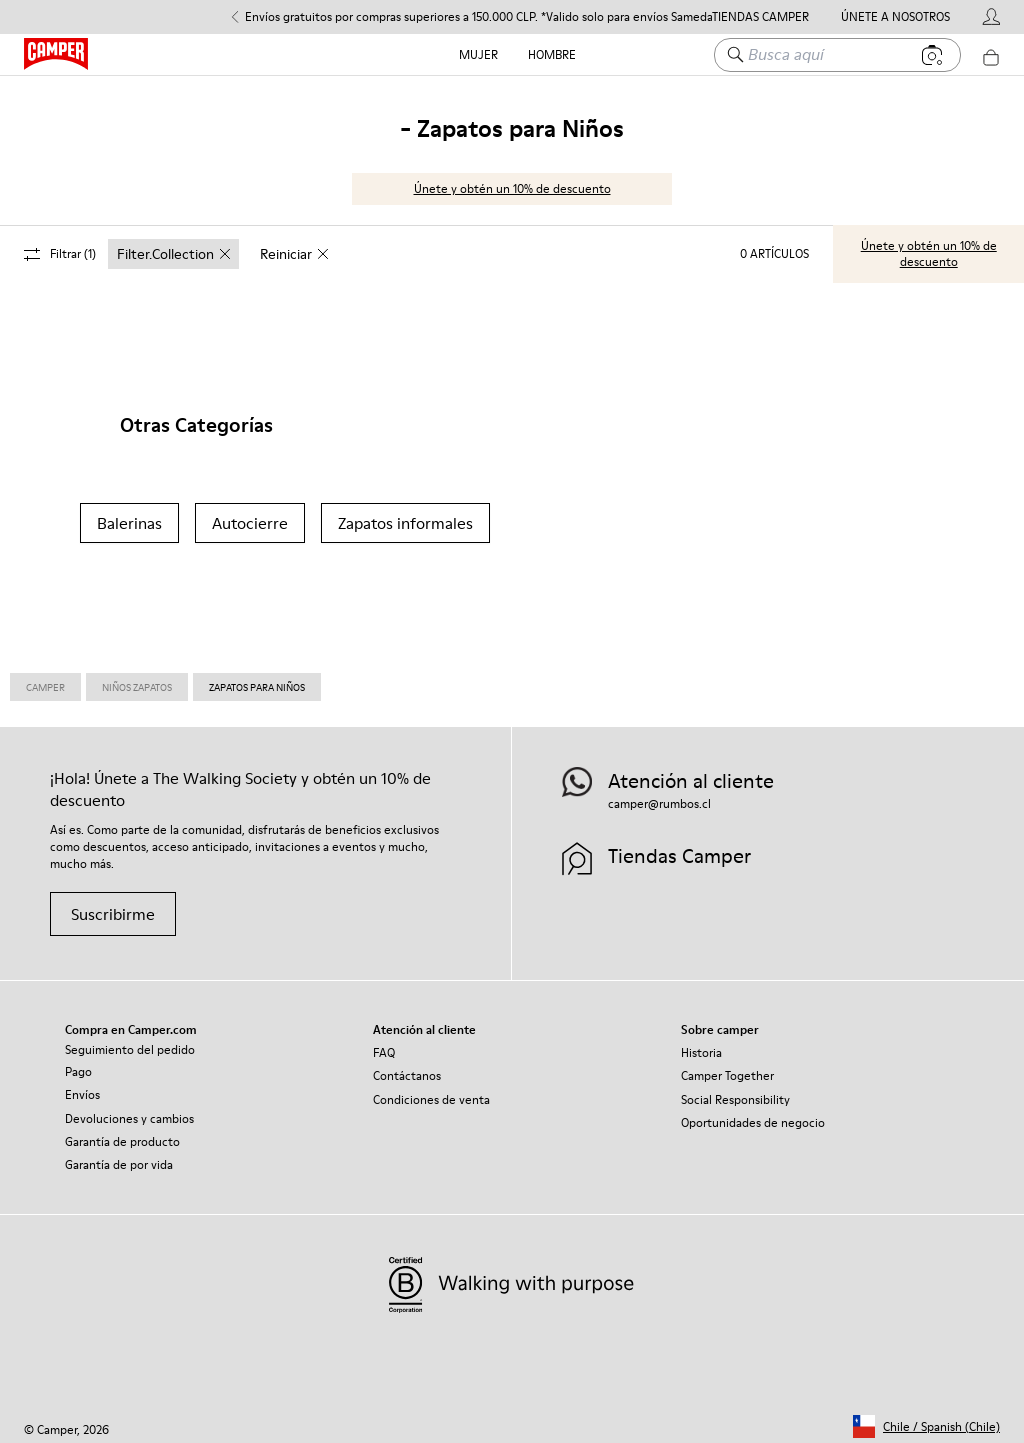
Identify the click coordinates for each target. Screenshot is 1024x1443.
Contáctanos (407, 1066)
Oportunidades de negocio (753, 1113)
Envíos (82, 1085)
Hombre (552, 54)
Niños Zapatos (137, 678)
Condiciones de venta (431, 1090)
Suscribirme (113, 905)
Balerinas (129, 514)
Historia (701, 1043)
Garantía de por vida (119, 1155)
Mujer (478, 54)
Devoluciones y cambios (129, 1109)
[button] (926, 1417)
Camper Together (727, 1066)
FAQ (384, 1043)
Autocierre (250, 514)
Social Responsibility (735, 1090)
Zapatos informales (405, 514)
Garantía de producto (122, 1132)
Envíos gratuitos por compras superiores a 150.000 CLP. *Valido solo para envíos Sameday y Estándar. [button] (512, 17)
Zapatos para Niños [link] (257, 678)
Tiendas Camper (760, 17)
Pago (78, 1062)
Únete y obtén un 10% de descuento (512, 179)
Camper (45, 678)
